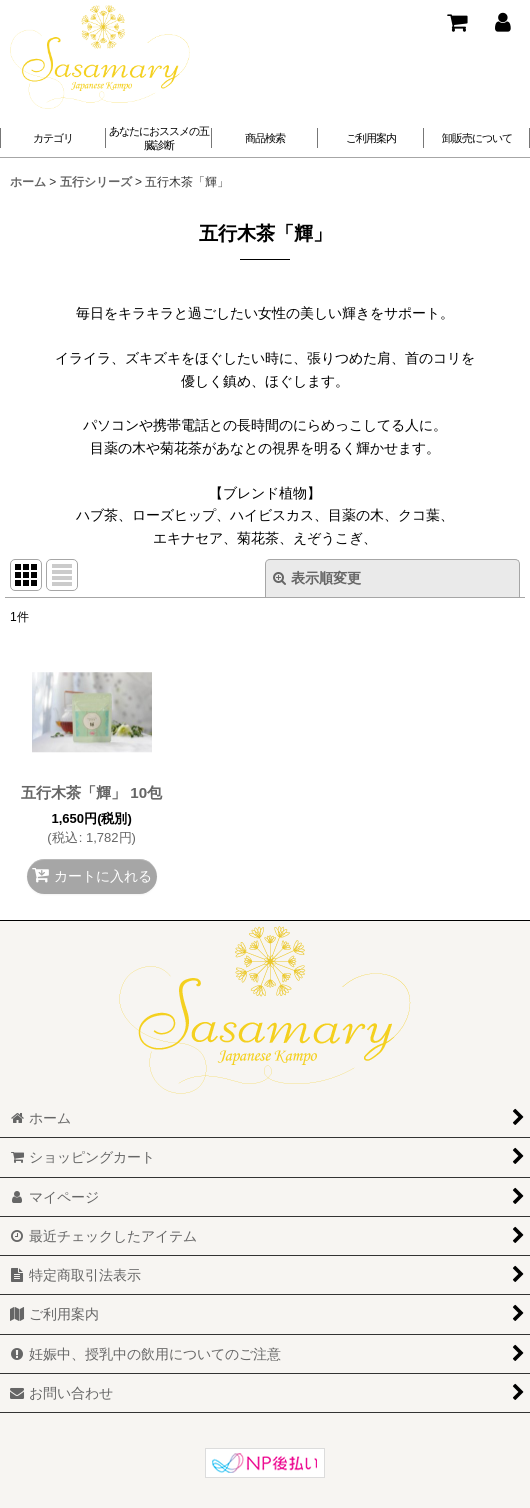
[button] (159, 138)
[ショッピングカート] (456, 22)
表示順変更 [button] (317, 578)
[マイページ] (502, 22)
